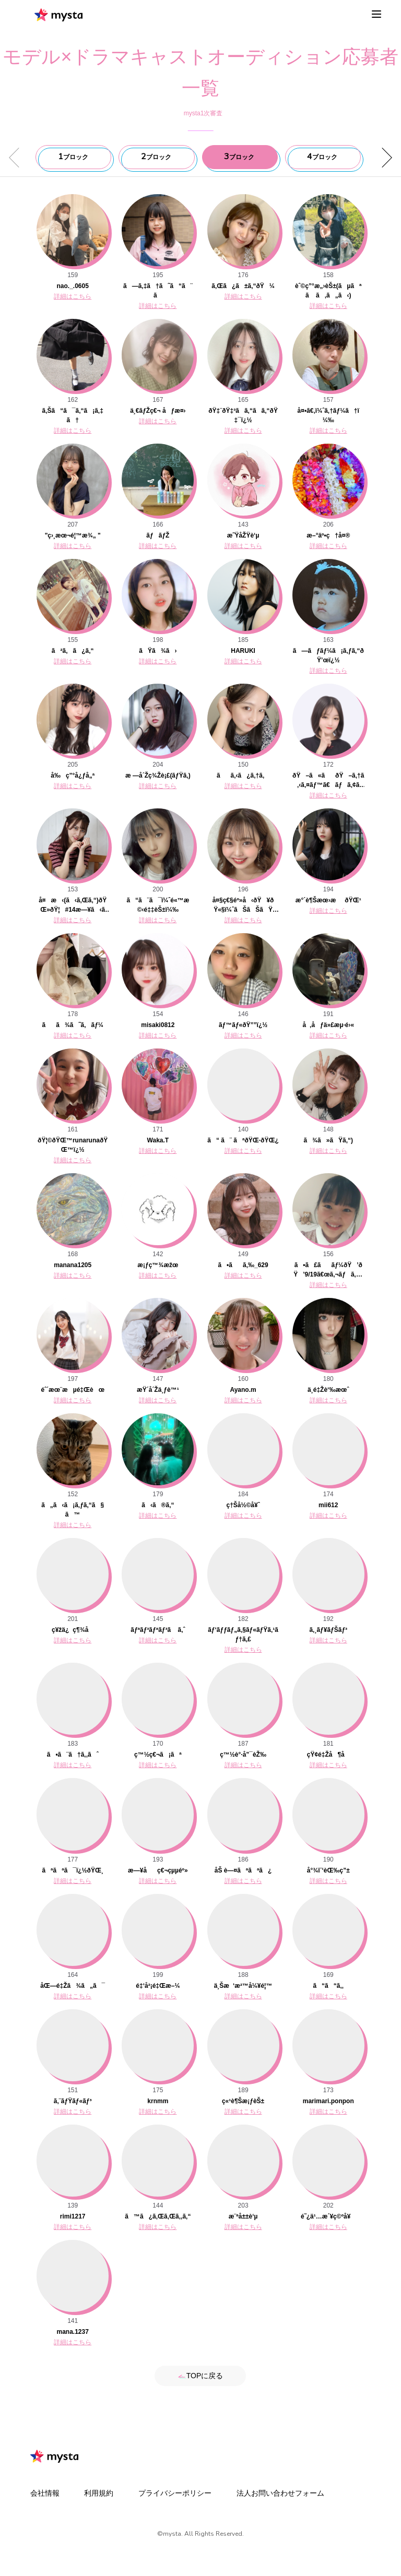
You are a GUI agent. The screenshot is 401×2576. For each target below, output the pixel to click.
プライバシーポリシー (174, 2493)
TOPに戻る (200, 2375)
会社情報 (45, 2493)
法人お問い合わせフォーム (280, 2493)
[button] (383, 157)
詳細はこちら (72, 296)
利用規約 (98, 2493)
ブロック (73, 156)
